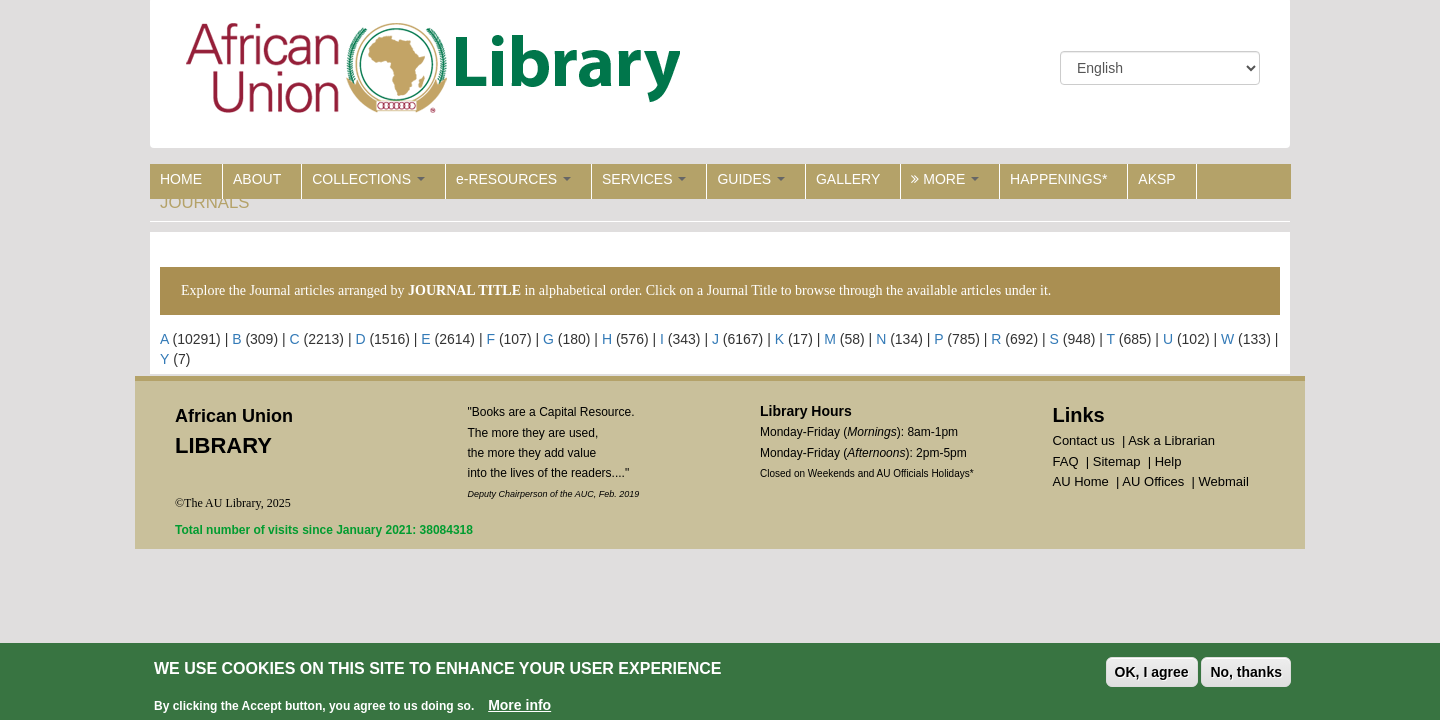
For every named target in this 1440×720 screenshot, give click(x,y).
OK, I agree (1152, 673)
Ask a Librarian (1171, 440)
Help (1168, 461)
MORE (945, 179)
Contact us (1084, 440)
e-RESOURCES (513, 179)
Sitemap (1117, 461)
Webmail (1223, 481)
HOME (181, 179)
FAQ (1066, 461)
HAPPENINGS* (1058, 179)
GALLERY (848, 179)
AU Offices (1153, 481)
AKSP (1156, 179)
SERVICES (644, 179)
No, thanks (1246, 673)
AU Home (1081, 481)
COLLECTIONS (368, 179)
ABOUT (257, 179)
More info (519, 706)
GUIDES (751, 179)
